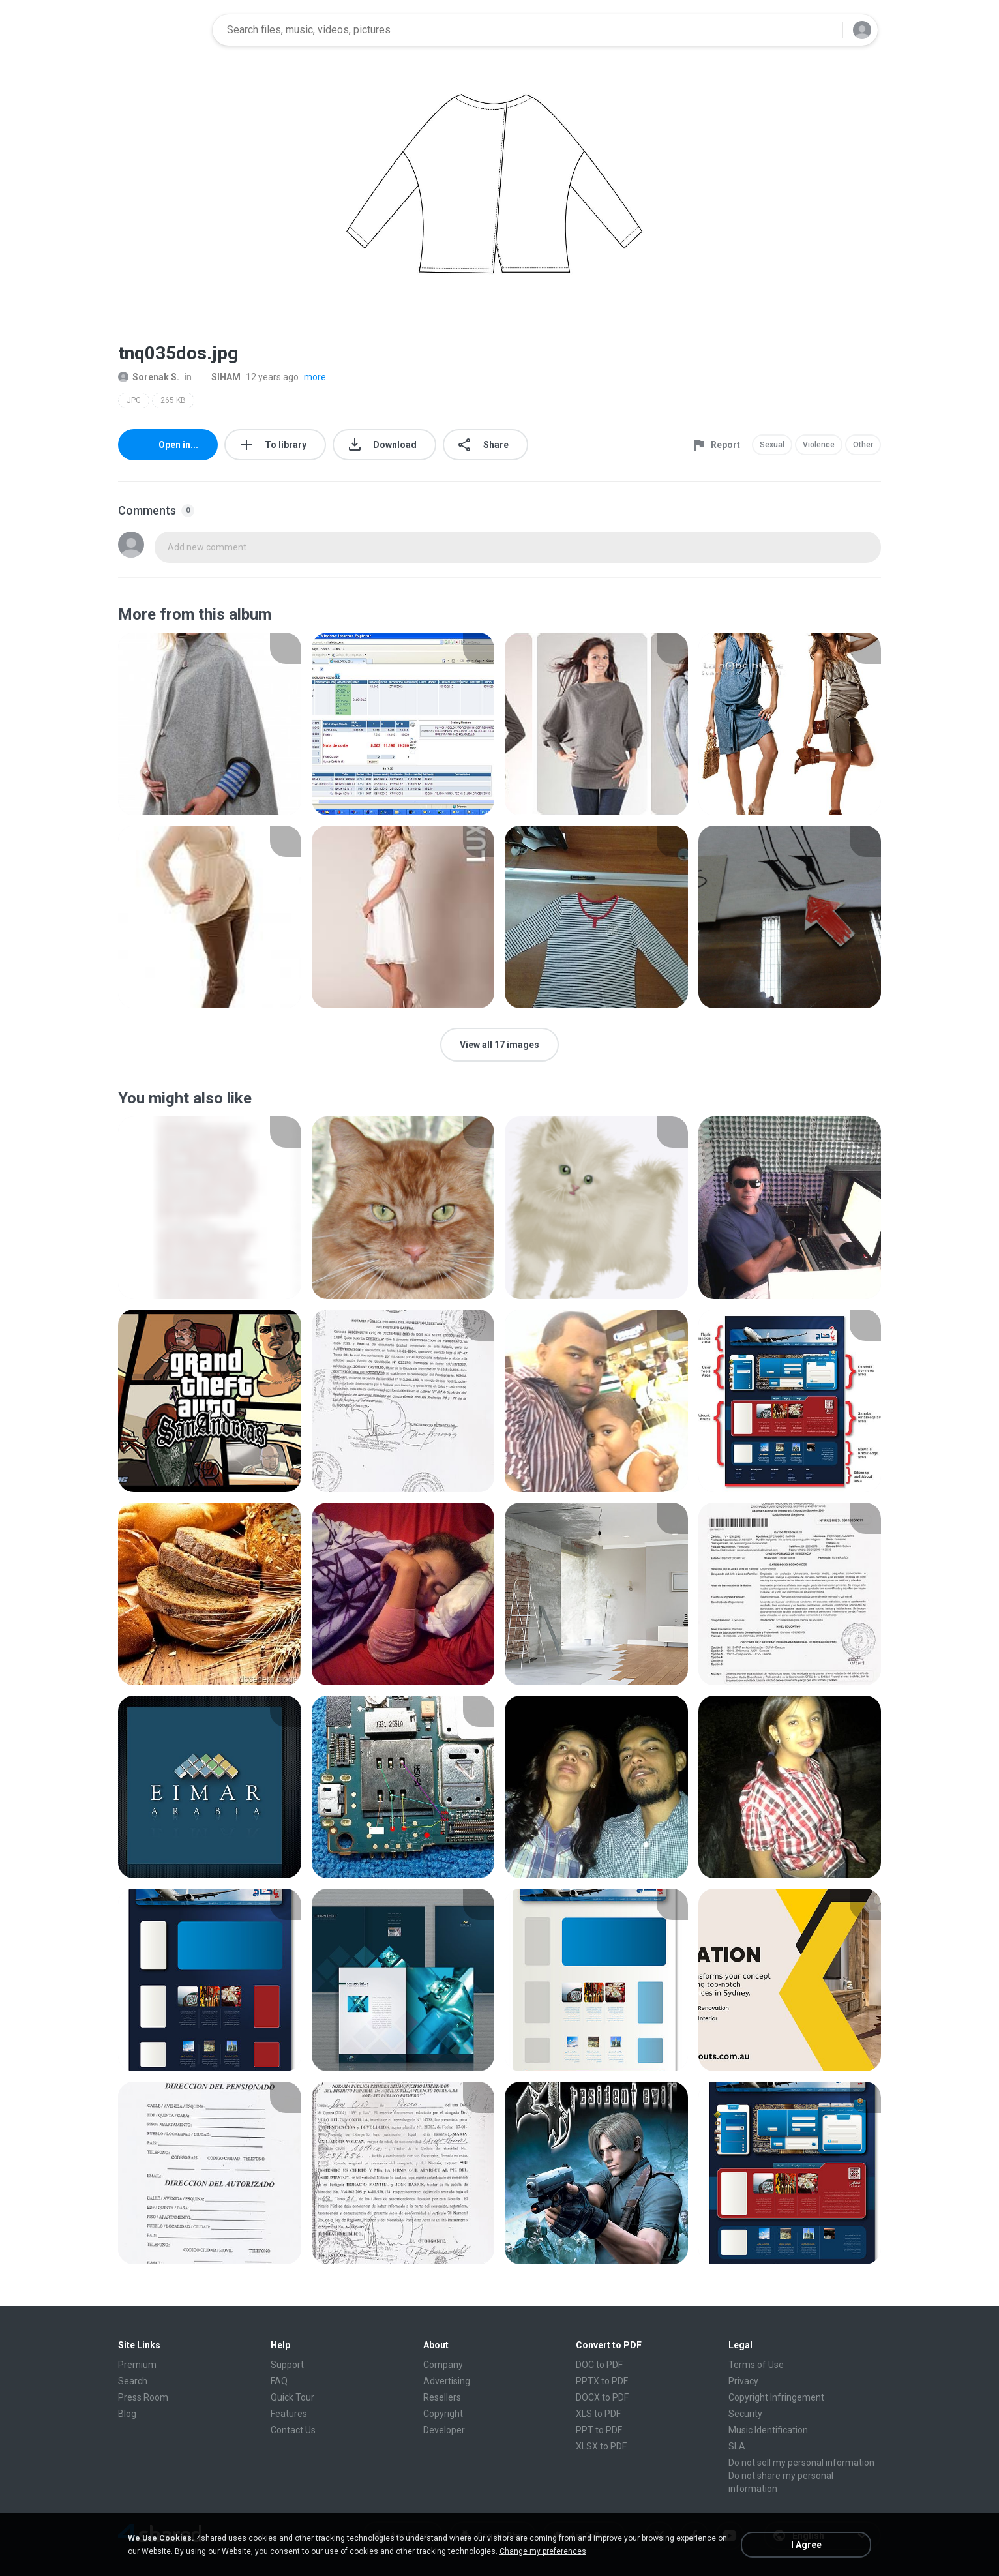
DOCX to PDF (602, 2397)
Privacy (743, 2381)
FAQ (279, 2381)
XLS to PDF (598, 2413)
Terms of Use (756, 2364)
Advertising (446, 2381)
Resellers (442, 2397)
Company (443, 2364)
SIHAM (219, 377)
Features (289, 2413)
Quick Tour (292, 2397)
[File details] (209, 724)
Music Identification (768, 2430)
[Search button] (825, 30)
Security (745, 2413)
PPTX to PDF (602, 2381)
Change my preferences (543, 2551)
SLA (736, 2446)
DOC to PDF (599, 2364)
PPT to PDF (599, 2430)
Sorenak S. (148, 377)
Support (287, 2364)
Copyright (443, 2413)
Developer (444, 2430)
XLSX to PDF (601, 2446)
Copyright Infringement (776, 2397)
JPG (134, 400)
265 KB (173, 400)
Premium (137, 2364)
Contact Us (293, 2430)
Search (132, 2381)
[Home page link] (161, 30)
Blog (127, 2413)
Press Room (143, 2397)
